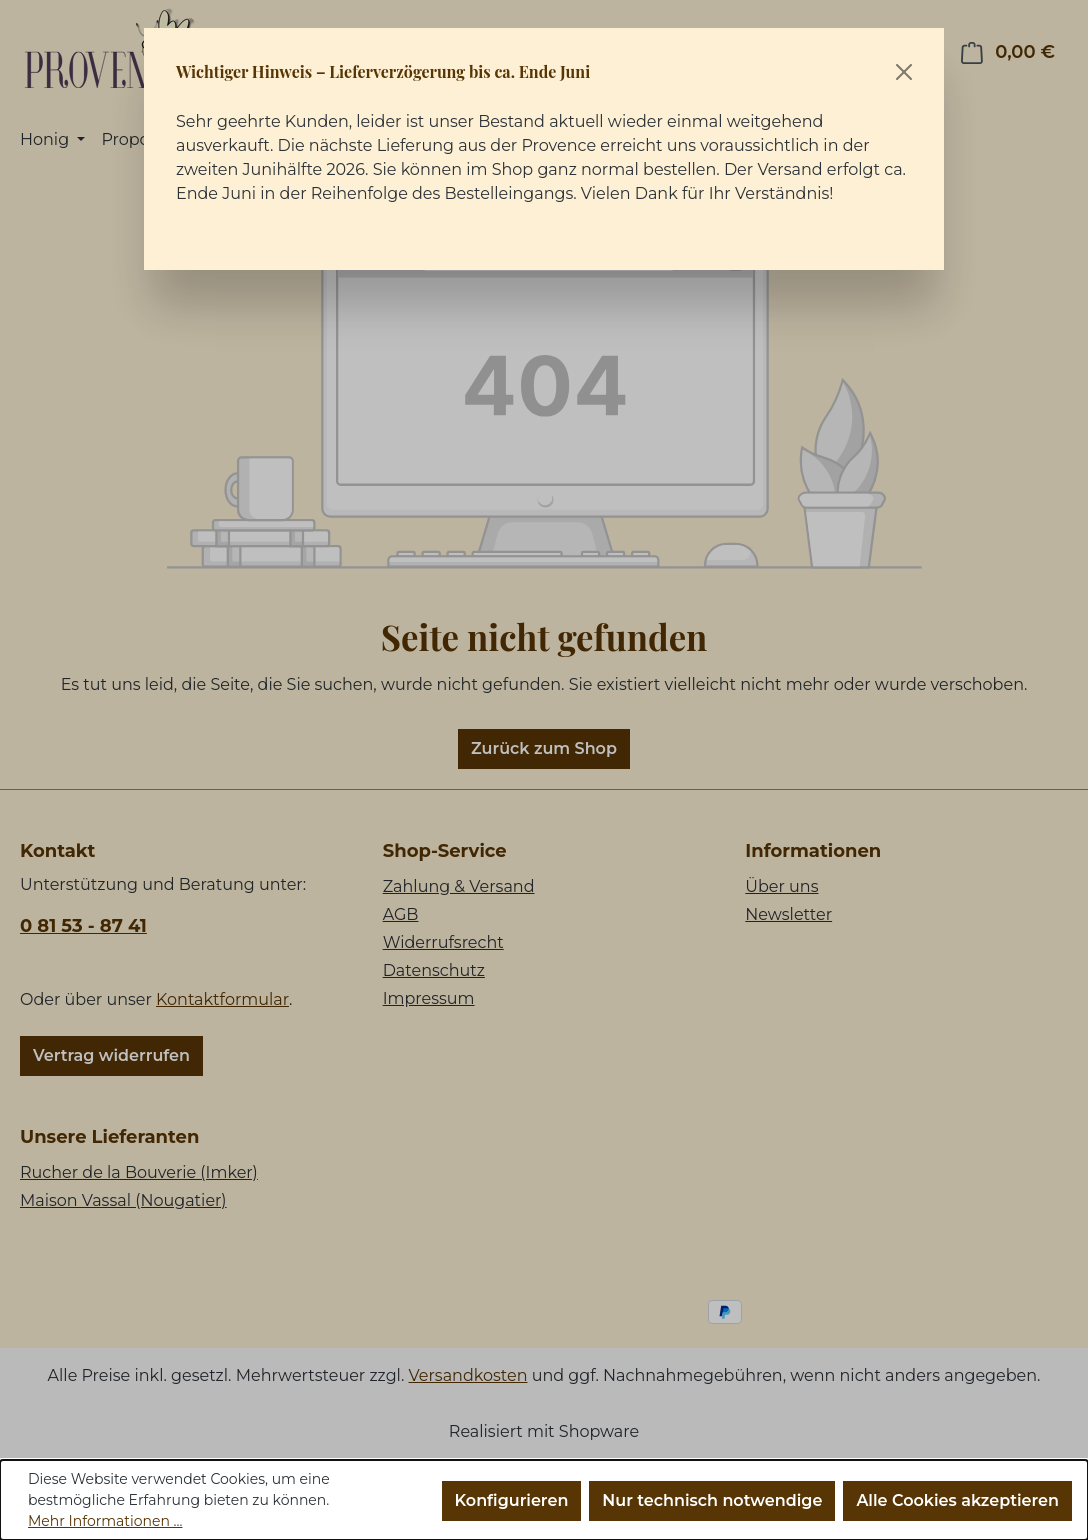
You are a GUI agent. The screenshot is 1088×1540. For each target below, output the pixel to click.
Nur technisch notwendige (712, 1500)
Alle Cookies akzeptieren (957, 1500)
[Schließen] (904, 72)
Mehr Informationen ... (105, 1521)
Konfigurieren (512, 1500)
